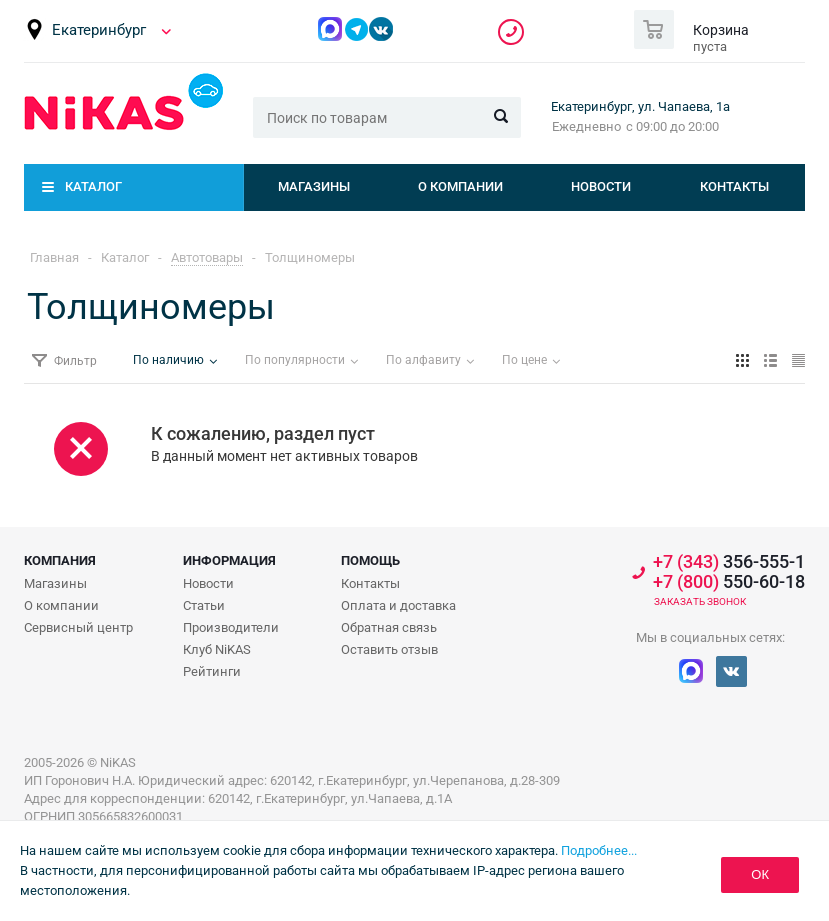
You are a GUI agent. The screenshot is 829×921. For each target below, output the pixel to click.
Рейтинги (212, 671)
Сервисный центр (78, 627)
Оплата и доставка (398, 605)
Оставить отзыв (389, 649)
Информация (229, 560)
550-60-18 (729, 582)
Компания (60, 560)
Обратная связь (389, 627)
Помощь (370, 560)
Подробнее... (599, 850)
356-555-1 (511, 32)
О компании (460, 186)
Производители (231, 627)
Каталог (93, 186)
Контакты (734, 186)
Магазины (314, 186)
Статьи (204, 605)
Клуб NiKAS (217, 649)
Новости (601, 186)
